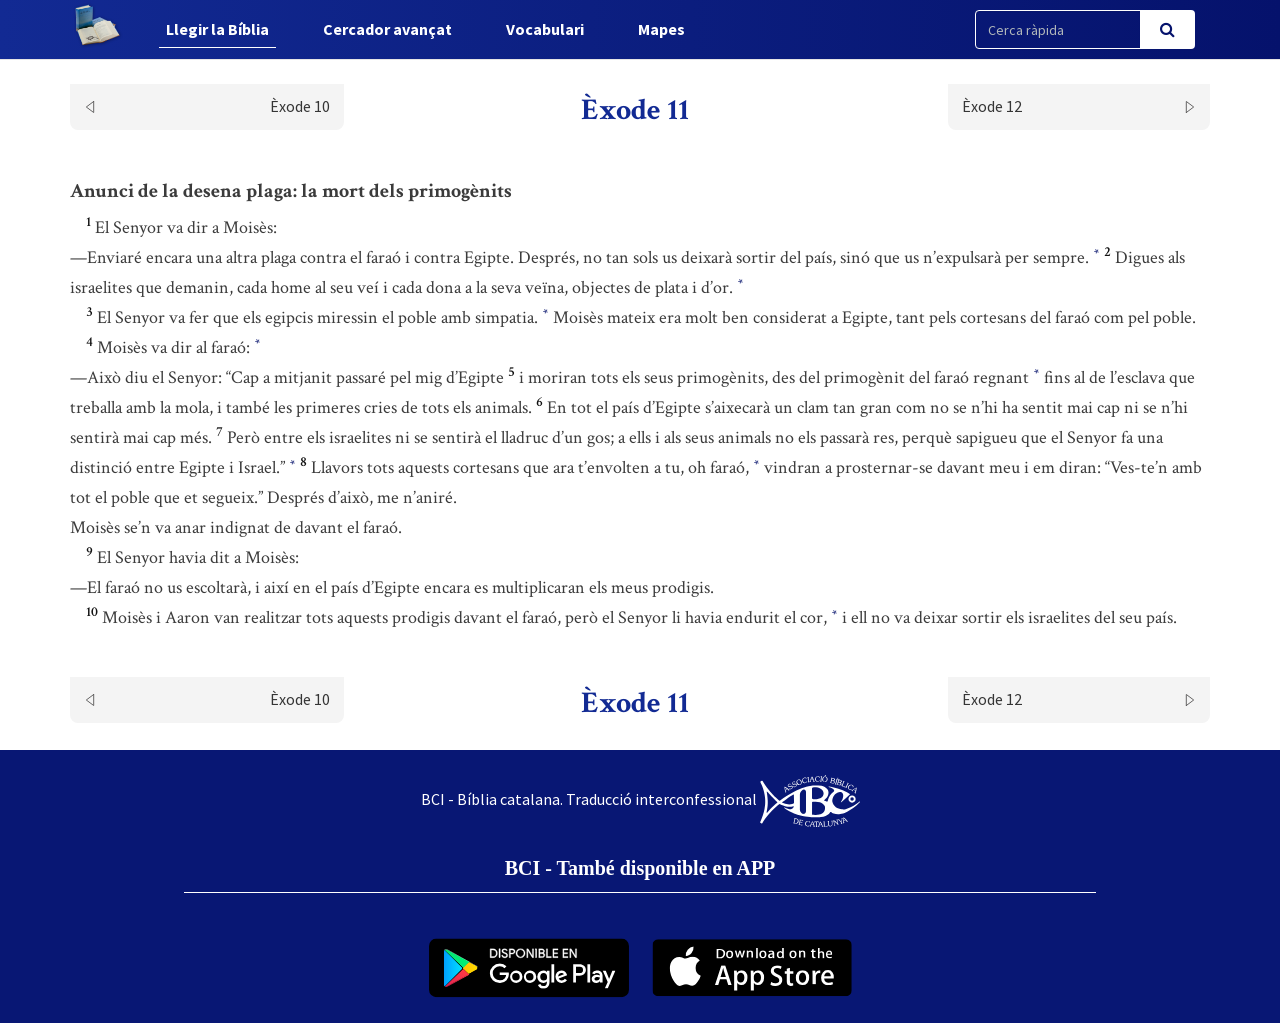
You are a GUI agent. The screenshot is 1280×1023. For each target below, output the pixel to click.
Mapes (661, 29)
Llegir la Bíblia (217, 29)
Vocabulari (545, 29)
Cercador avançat (387, 29)
